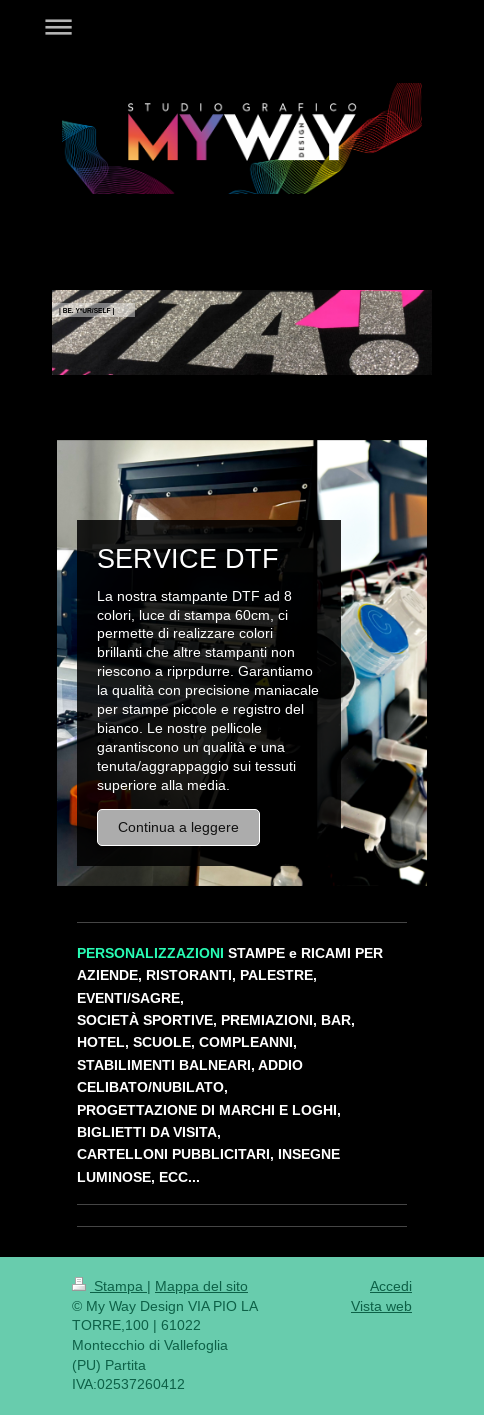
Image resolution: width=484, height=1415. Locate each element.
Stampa (109, 1286)
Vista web (381, 1306)
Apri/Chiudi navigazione (242, 26)
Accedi (391, 1286)
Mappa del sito (201, 1286)
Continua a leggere (178, 827)
